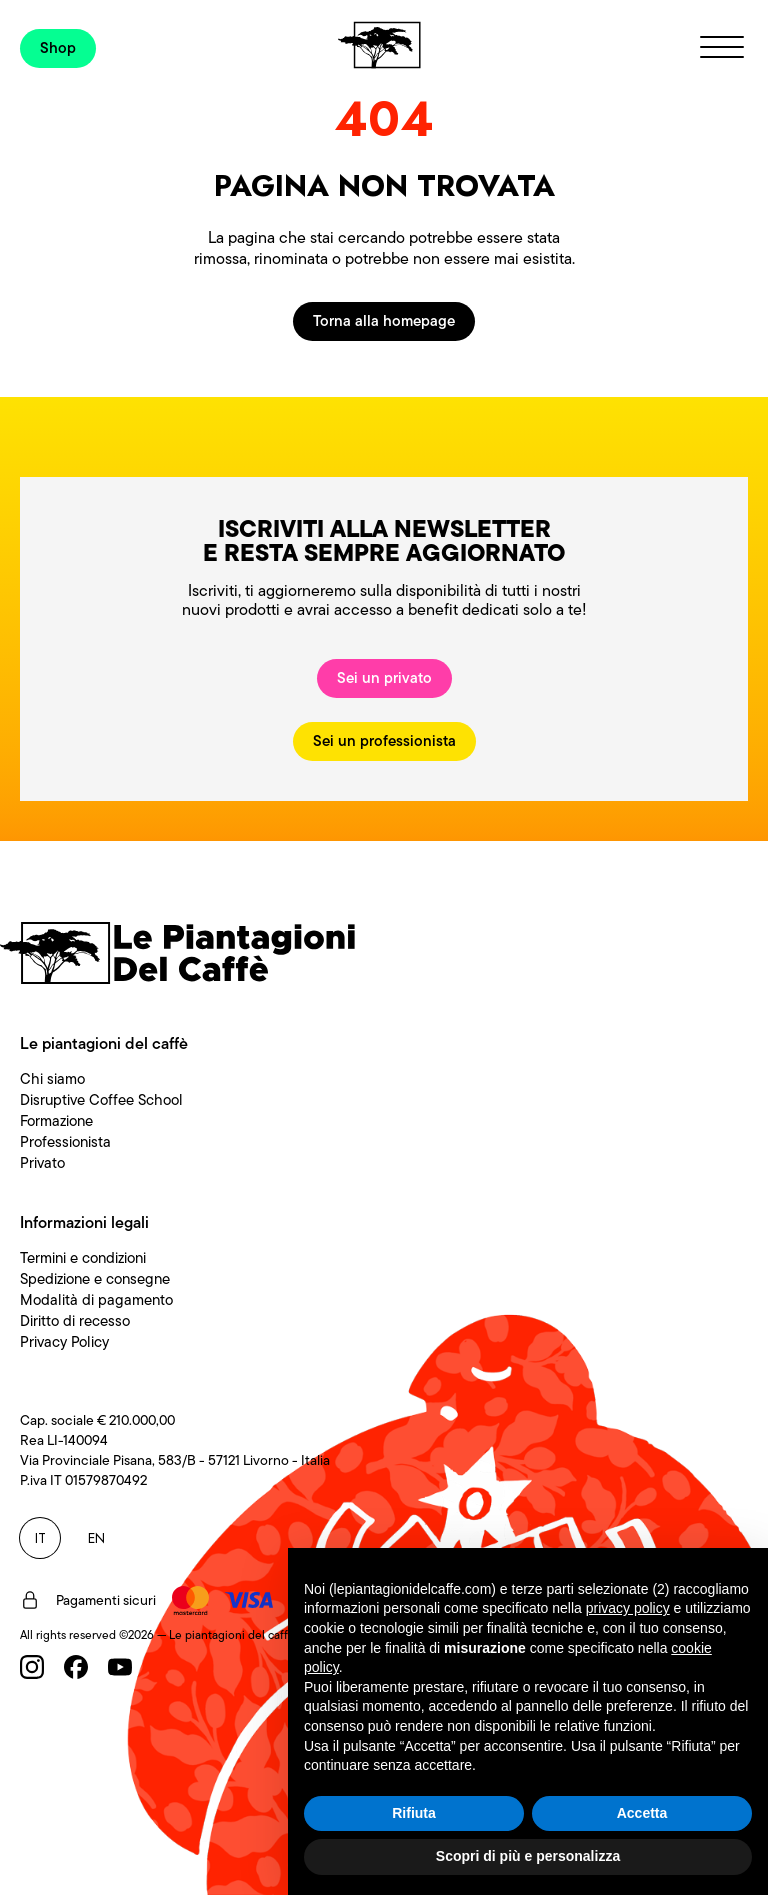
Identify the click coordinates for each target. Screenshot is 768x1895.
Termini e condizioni (83, 1258)
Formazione (56, 1121)
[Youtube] (120, 1667)
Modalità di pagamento (96, 1300)
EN (96, 1538)
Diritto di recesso (75, 1321)
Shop (58, 48)
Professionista (65, 1142)
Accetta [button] (642, 1813)
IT (40, 1538)
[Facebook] (76, 1667)
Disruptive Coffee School (101, 1100)
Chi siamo (52, 1079)
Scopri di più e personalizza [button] (528, 1856)
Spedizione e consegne (95, 1279)
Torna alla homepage (384, 321)
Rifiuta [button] (414, 1813)
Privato (42, 1163)
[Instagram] (32, 1667)
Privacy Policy (64, 1342)
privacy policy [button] (628, 1608)
